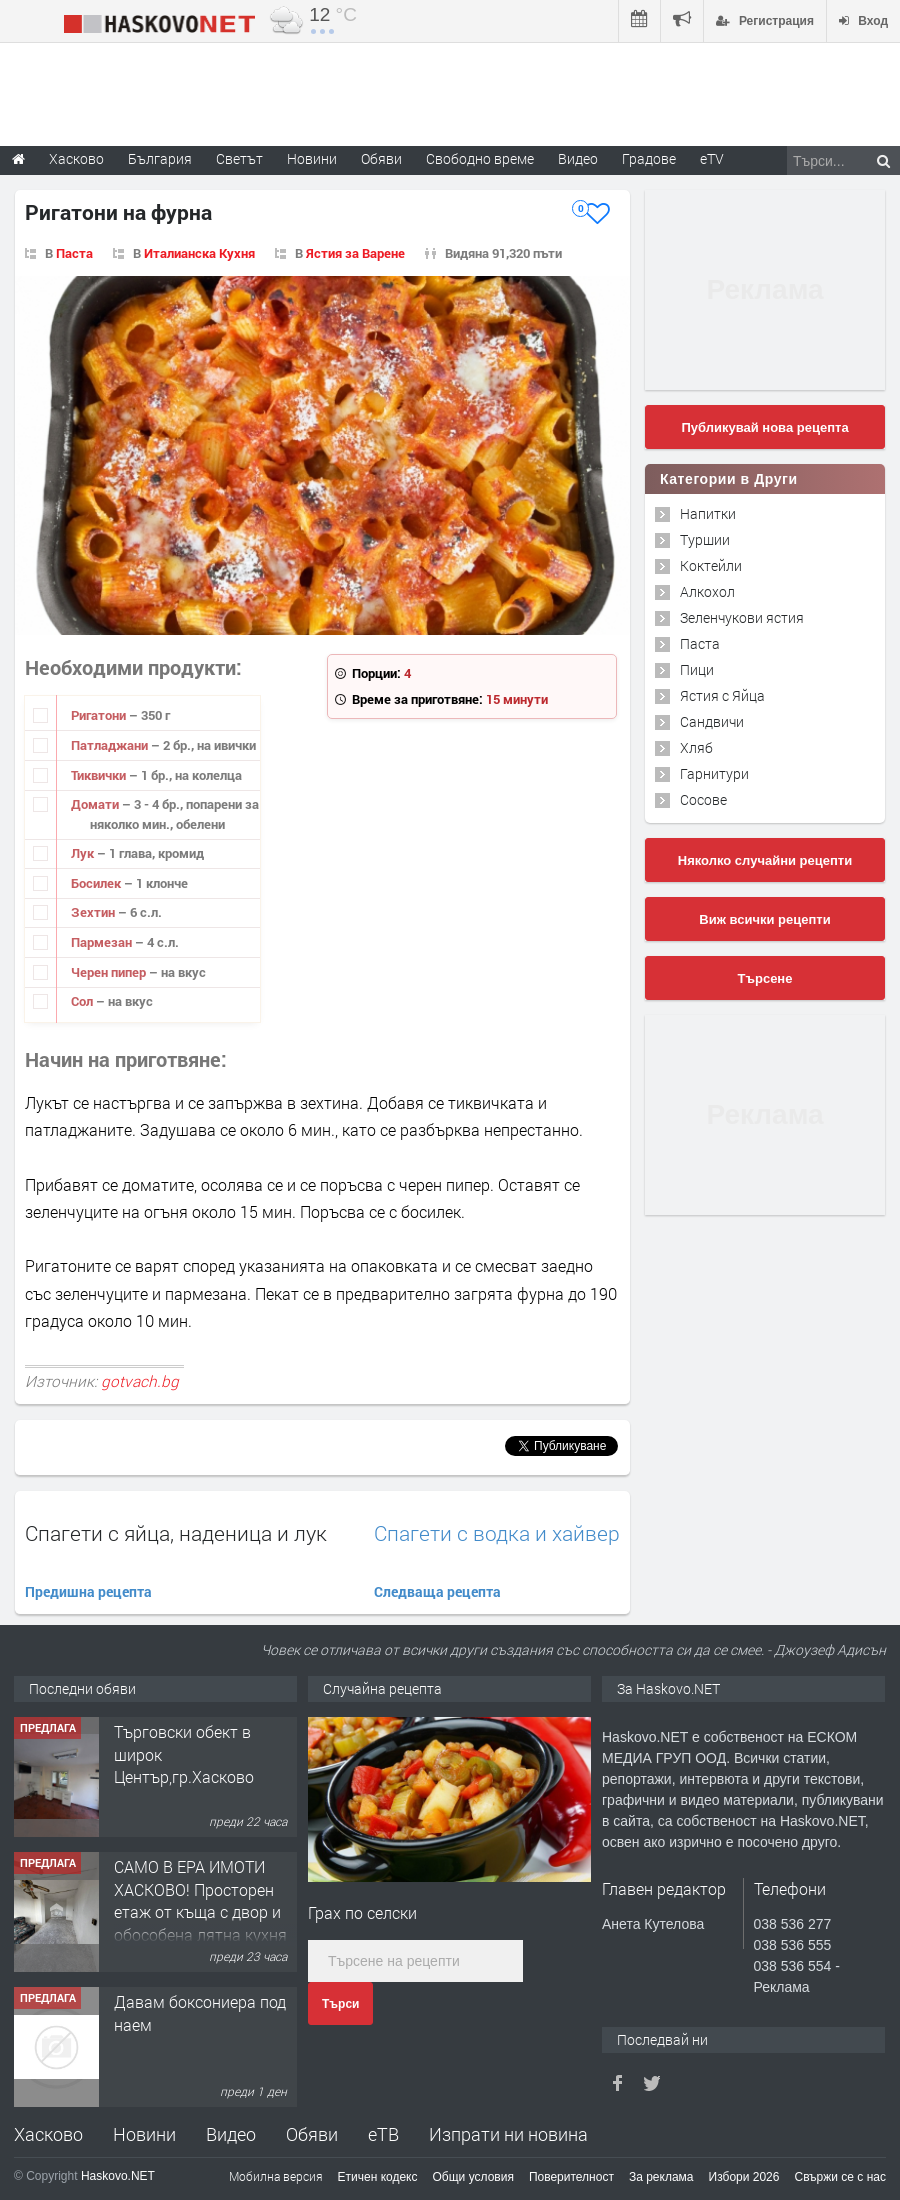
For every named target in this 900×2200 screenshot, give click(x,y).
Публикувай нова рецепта (764, 427)
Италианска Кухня (199, 253)
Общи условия (473, 2177)
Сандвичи (712, 721)
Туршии (705, 539)
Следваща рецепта (437, 1591)
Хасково (48, 2134)
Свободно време (480, 158)
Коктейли (711, 565)
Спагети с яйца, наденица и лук (176, 1533)
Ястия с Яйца (722, 695)
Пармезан (103, 942)
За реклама (661, 2177)
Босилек (97, 883)
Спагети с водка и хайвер (497, 1533)
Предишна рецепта (88, 1591)
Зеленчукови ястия (742, 617)
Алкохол (707, 591)
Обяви (312, 2134)
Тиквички (100, 775)
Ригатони (100, 715)
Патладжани (111, 745)
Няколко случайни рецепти (765, 860)
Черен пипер (110, 972)
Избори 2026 (744, 2177)
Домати (96, 804)
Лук (84, 853)
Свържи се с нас (840, 2177)
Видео (231, 2134)
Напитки (708, 513)
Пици (697, 669)
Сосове (703, 799)
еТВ (383, 2134)
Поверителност (571, 2177)
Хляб (696, 747)
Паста (74, 253)
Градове (649, 158)
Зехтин (94, 912)
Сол (83, 1001)
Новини (312, 158)
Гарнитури (714, 773)
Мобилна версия (276, 2176)
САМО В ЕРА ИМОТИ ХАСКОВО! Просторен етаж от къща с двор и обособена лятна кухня (200, 1900)
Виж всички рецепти (764, 919)
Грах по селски (362, 1912)
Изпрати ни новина (508, 2134)
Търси (340, 2004)
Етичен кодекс (378, 2177)
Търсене (765, 978)
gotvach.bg (140, 1381)
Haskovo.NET (118, 2176)
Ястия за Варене (355, 253)
